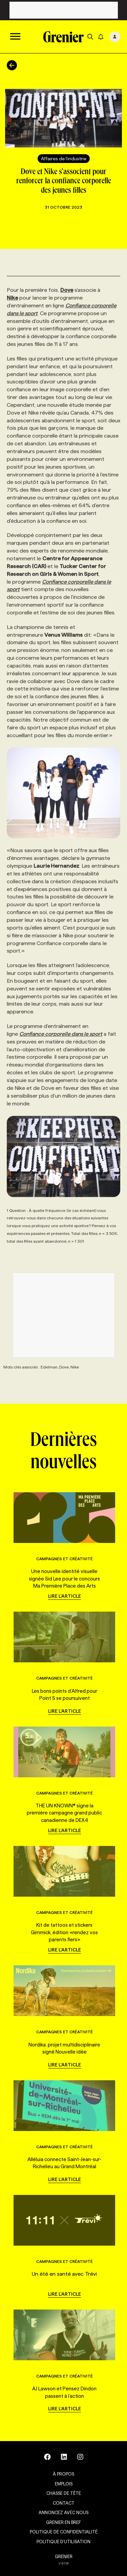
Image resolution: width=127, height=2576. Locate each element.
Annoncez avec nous (63, 2512)
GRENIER (63, 2556)
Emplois (63, 2483)
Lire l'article (64, 1596)
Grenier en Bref (63, 2522)
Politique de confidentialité (64, 2531)
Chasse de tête (63, 2493)
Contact (64, 2503)
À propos (63, 2474)
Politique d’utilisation (63, 2541)
